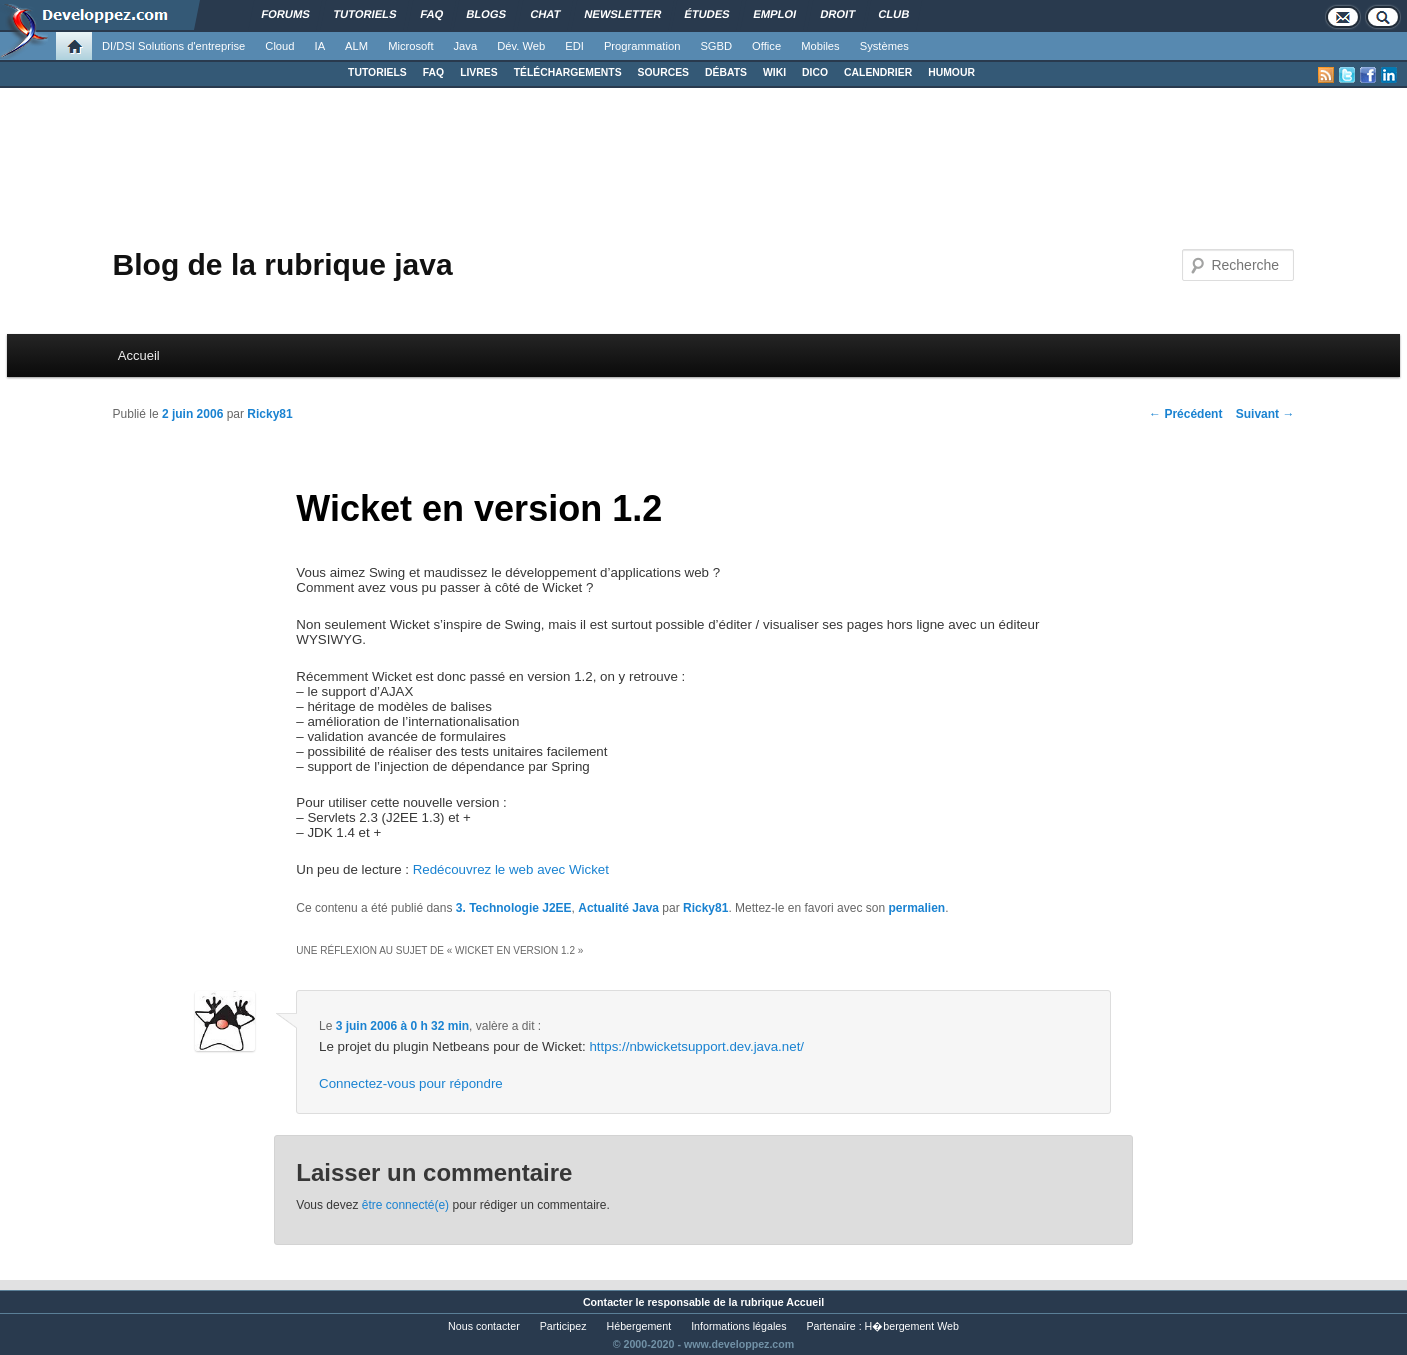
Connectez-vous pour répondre (411, 1083)
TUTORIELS (377, 72)
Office (766, 46)
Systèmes (884, 46)
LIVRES (479, 72)
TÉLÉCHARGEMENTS (568, 72)
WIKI (774, 72)
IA (320, 46)
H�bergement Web (912, 1326)
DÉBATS (726, 72)
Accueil (139, 355)
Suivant (1265, 414)
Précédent (1185, 414)
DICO (815, 72)
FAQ (433, 72)
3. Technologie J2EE (514, 908)
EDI (574, 46)
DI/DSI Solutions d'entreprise (173, 46)
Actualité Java (618, 908)
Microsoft (410, 46)
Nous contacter (484, 1326)
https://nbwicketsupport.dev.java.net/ (696, 1046)
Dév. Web (521, 46)
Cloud (279, 46)
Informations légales (738, 1326)
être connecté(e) (405, 1205)
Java (466, 46)
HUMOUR (951, 72)
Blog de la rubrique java (283, 264)
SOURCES (663, 72)
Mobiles (820, 46)
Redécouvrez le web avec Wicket (511, 869)
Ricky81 (269, 414)
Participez (563, 1326)
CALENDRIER (878, 72)
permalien (916, 908)
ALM (356, 46)
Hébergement (639, 1326)
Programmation (642, 46)
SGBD (716, 46)
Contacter (608, 1302)
